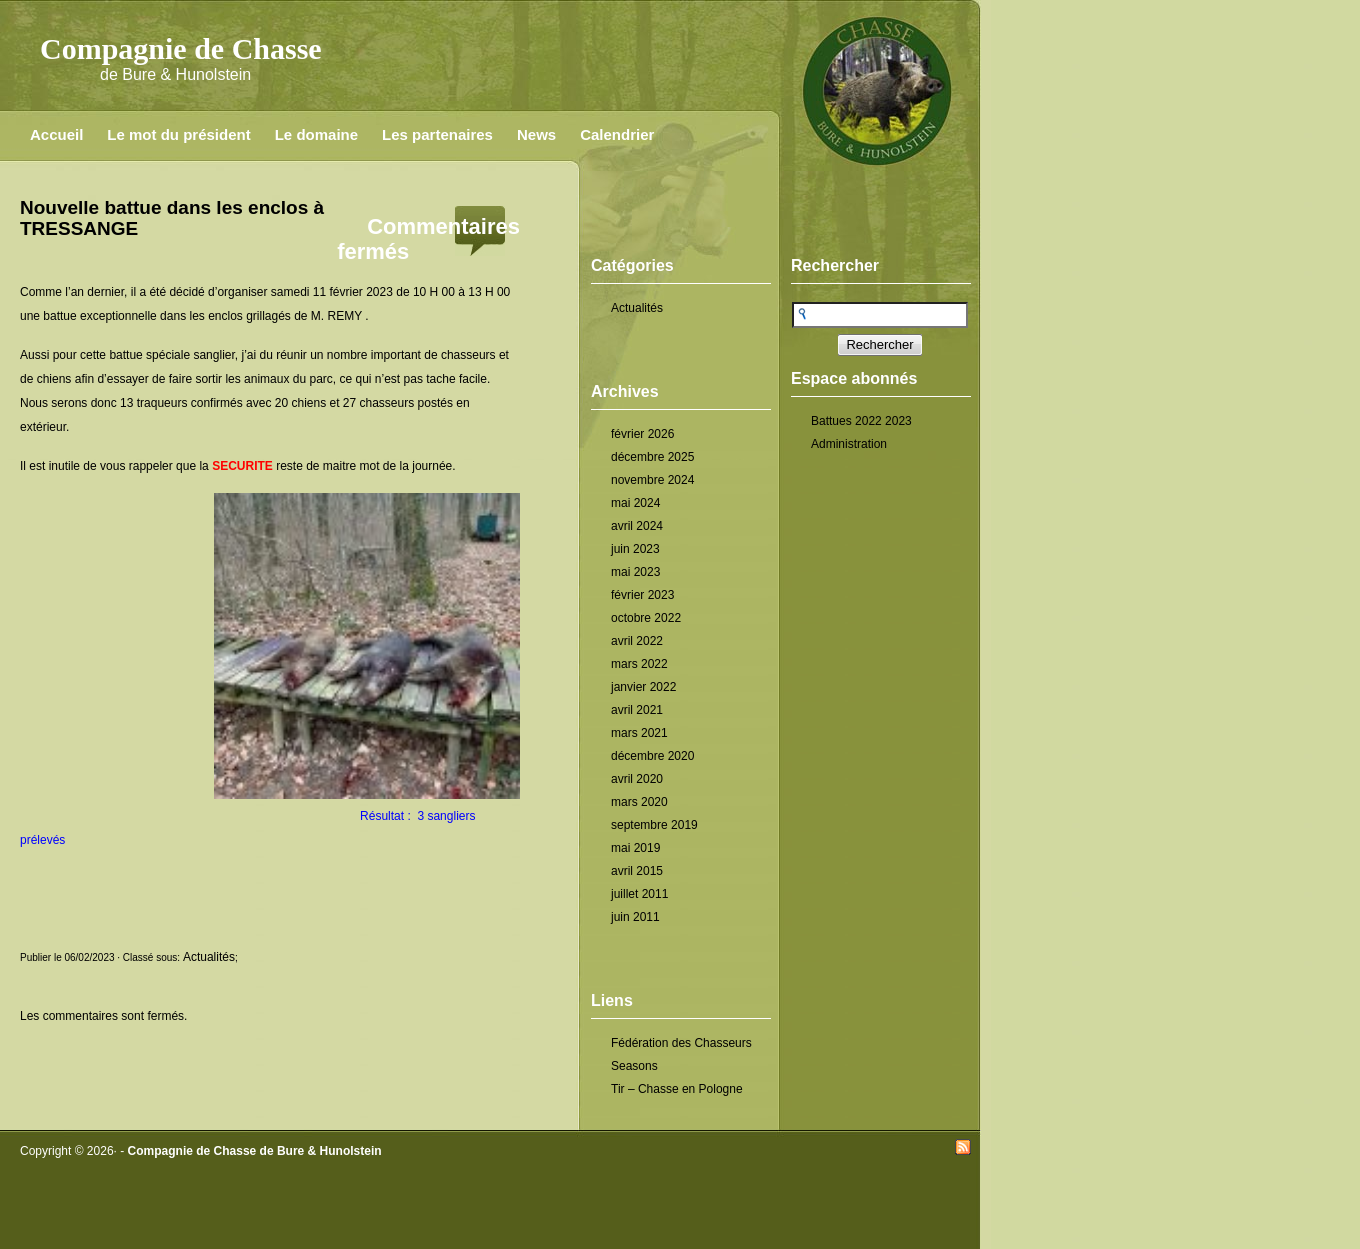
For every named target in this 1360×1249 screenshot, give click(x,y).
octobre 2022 (646, 618)
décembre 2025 (652, 457)
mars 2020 (639, 802)
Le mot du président (178, 134)
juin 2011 (635, 917)
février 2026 (642, 434)
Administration (849, 444)
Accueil (56, 134)
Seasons (634, 1066)
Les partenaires (437, 134)
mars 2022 (639, 664)
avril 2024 (637, 526)
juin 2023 (635, 549)
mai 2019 (635, 848)
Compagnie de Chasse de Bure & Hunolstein (255, 1151)
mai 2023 (635, 572)
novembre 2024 (652, 480)
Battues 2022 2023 (861, 421)
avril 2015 (637, 871)
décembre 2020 (652, 756)
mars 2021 (639, 733)
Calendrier (617, 134)
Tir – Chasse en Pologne (677, 1089)
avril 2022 (637, 641)
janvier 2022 (643, 687)
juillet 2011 (639, 894)
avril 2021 (637, 710)
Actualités (637, 308)
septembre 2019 (654, 825)
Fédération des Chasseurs (681, 1043)
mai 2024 (635, 503)
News (536, 134)
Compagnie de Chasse (181, 48)
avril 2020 (637, 779)
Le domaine (316, 134)
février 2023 (642, 595)
